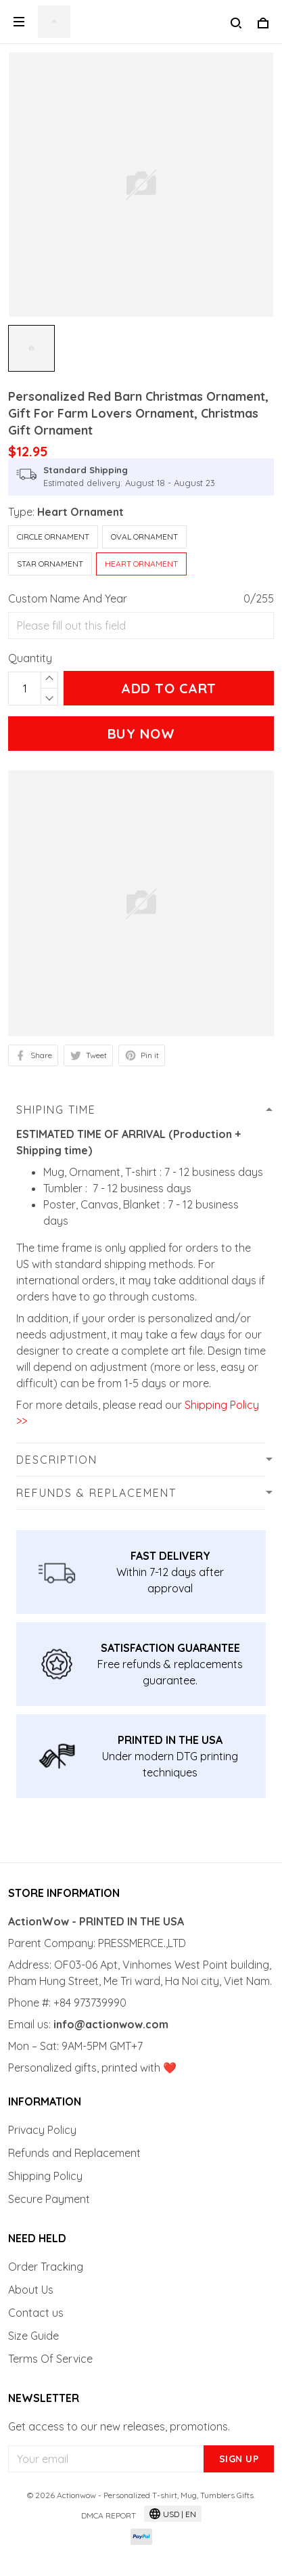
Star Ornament (50, 564)
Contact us (36, 2312)
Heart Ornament (80, 512)
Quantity (30, 658)
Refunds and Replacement (74, 2153)
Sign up (239, 2459)
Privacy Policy (42, 2130)
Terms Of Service (50, 2358)
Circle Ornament (53, 536)
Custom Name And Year (67, 598)
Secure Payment (49, 2199)
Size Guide (33, 2335)
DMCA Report (108, 2515)
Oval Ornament (144, 536)
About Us (30, 2289)
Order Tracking (45, 2266)
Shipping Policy (45, 2176)
